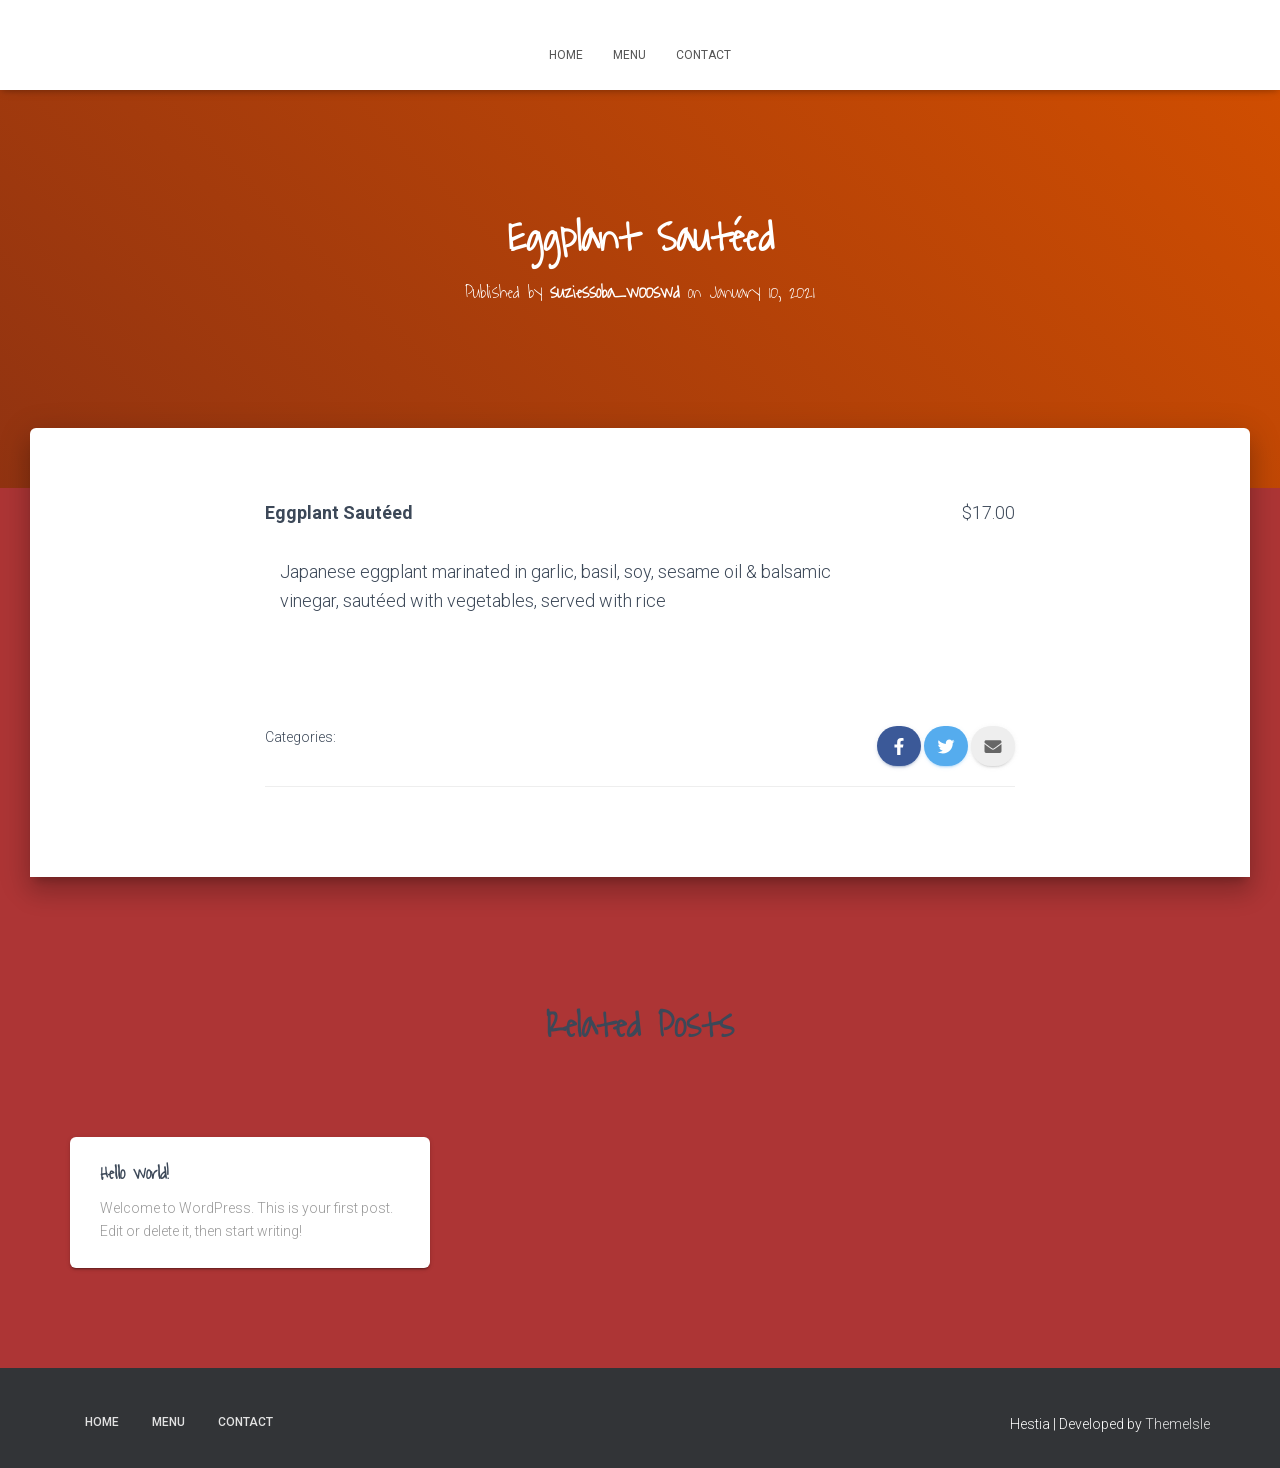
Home (566, 55)
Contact (703, 55)
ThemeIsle (1177, 1424)
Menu (629, 55)
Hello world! (134, 1174)
